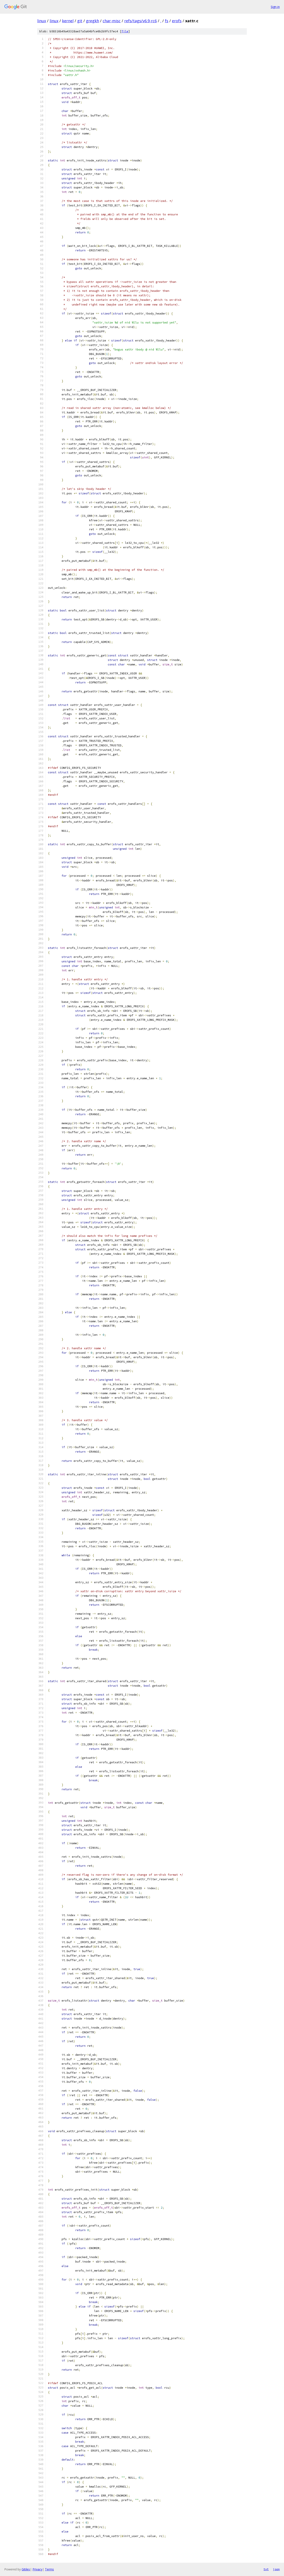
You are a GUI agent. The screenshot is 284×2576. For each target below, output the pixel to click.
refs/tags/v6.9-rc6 (140, 20)
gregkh (92, 20)
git (79, 20)
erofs (177, 20)
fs (166, 20)
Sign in (275, 7)
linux (41, 20)
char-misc (112, 20)
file (124, 31)
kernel (68, 20)
